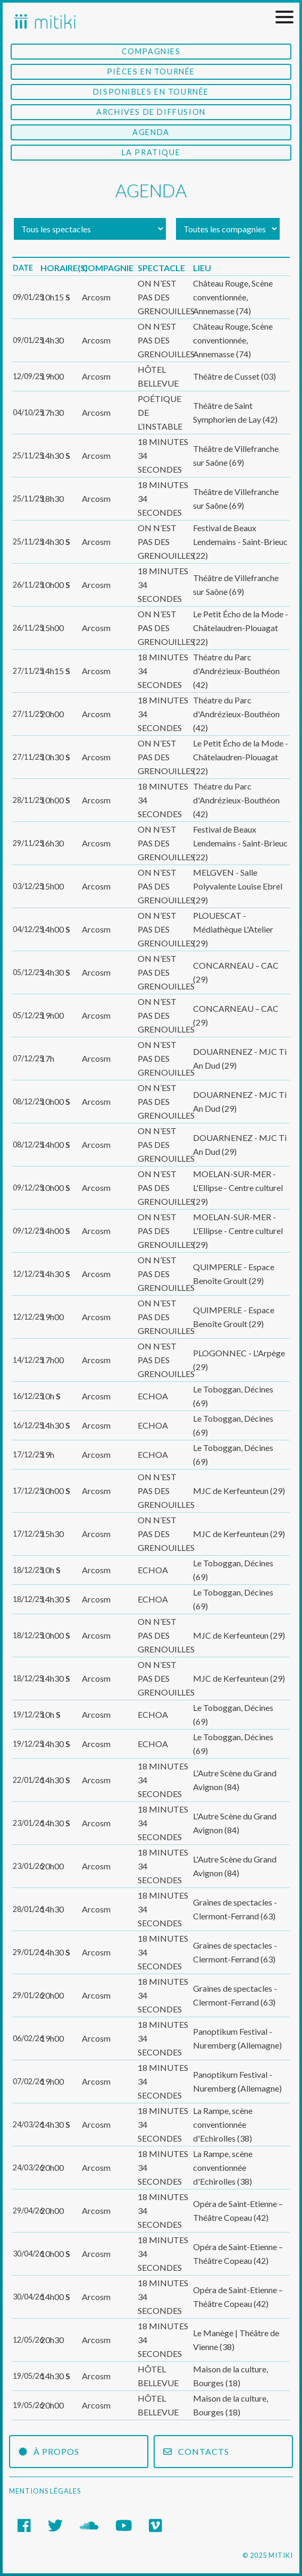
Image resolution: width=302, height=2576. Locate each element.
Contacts (196, 2451)
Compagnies (151, 51)
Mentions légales (45, 2491)
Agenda (151, 132)
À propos (49, 2451)
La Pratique (151, 152)
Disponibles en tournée (151, 91)
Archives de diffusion (151, 111)
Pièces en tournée (151, 71)
